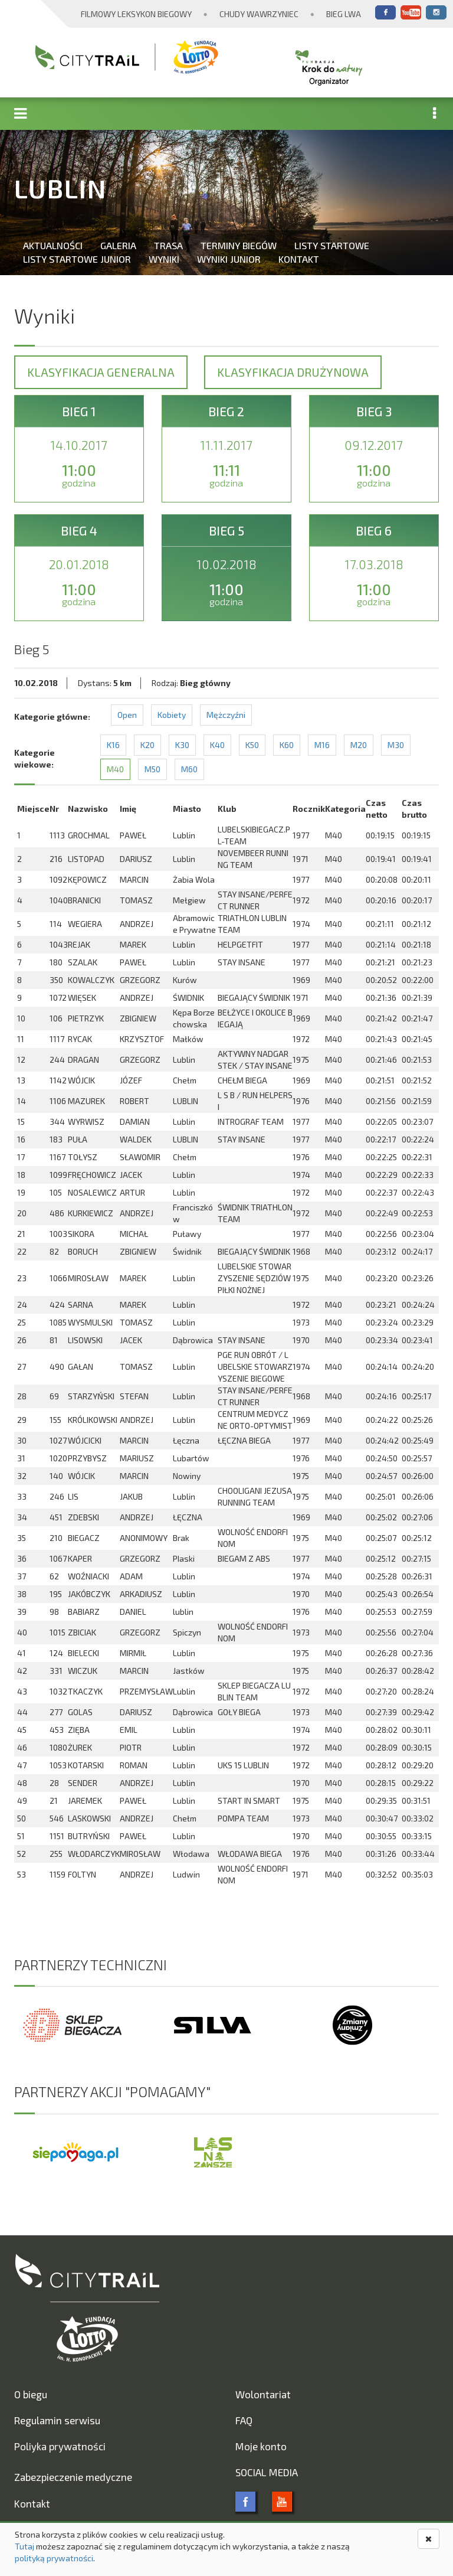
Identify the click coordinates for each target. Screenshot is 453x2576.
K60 (287, 745)
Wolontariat (263, 2394)
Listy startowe (331, 245)
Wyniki (164, 259)
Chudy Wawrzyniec (258, 14)
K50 (252, 745)
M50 (152, 769)
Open (127, 715)
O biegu (30, 2394)
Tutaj (24, 2546)
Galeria (118, 245)
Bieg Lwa (343, 14)
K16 (113, 745)
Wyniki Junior (229, 259)
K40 (217, 745)
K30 (182, 745)
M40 (115, 769)
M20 (358, 745)
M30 (396, 745)
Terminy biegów (239, 245)
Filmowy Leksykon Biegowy (136, 14)
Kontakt (298, 259)
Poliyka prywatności (60, 2446)
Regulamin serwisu (57, 2420)
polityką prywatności (54, 2558)
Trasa (168, 245)
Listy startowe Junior (77, 259)
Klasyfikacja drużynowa (293, 372)
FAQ (243, 2420)
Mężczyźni (225, 715)
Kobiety (171, 715)
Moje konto (261, 2446)
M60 (189, 769)
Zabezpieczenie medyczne (73, 2477)
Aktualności (53, 245)
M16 (322, 745)
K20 (147, 745)
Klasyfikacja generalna (101, 372)
